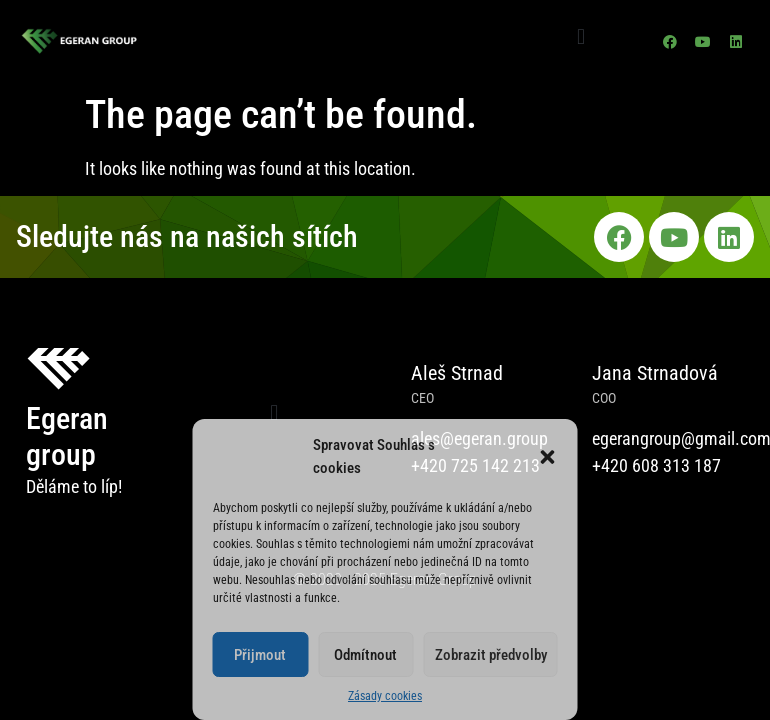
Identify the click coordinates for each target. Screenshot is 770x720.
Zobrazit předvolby (491, 655)
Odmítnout (365, 655)
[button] (548, 457)
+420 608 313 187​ (656, 465)
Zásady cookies (385, 696)
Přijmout (260, 655)
